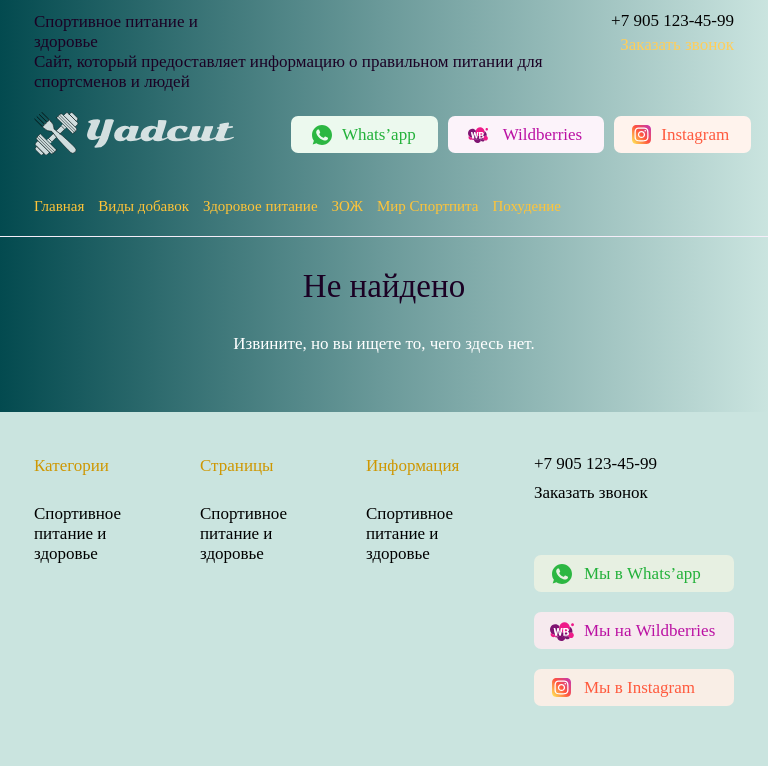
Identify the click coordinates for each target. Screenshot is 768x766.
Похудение (526, 206)
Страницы (237, 465)
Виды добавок (143, 206)
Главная (59, 206)
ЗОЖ (347, 206)
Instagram (695, 134)
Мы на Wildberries (649, 630)
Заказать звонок (677, 44)
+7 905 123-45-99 (672, 20)
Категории (71, 465)
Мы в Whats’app (642, 573)
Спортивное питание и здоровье (77, 533)
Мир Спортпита (427, 206)
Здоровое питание (260, 206)
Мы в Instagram (639, 687)
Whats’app (379, 134)
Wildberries (543, 134)
